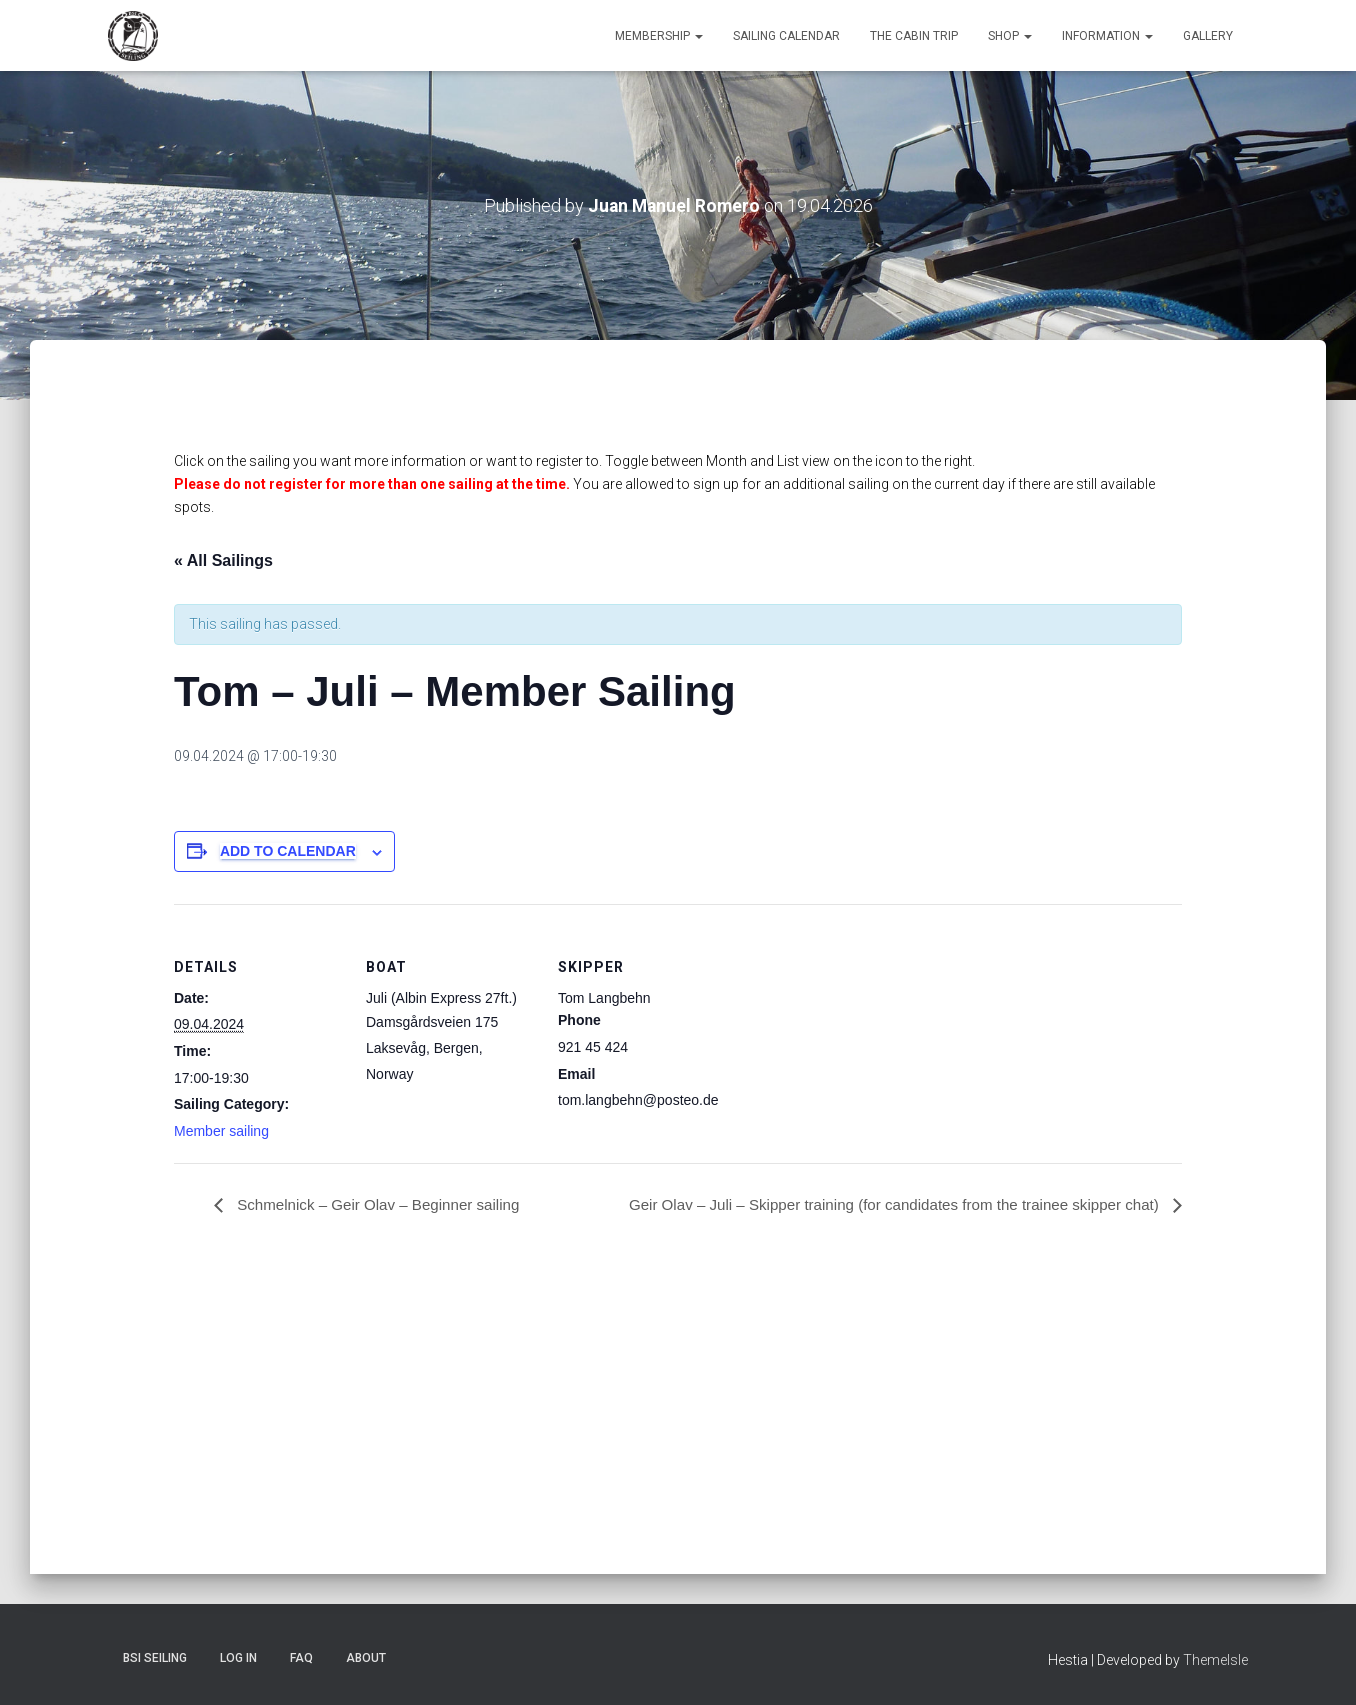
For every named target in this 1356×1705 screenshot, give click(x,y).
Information (1107, 36)
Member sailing (221, 1131)
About (366, 1658)
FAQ (301, 1658)
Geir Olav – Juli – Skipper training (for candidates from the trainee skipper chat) (880, 1204)
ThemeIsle (1215, 1660)
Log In (238, 1658)
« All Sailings (223, 560)
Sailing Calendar (786, 36)
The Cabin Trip (914, 36)
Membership (659, 36)
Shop (1010, 36)
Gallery (1208, 36)
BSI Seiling (155, 1658)
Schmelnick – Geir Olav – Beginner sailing (384, 1204)
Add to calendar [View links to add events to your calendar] (288, 851)
